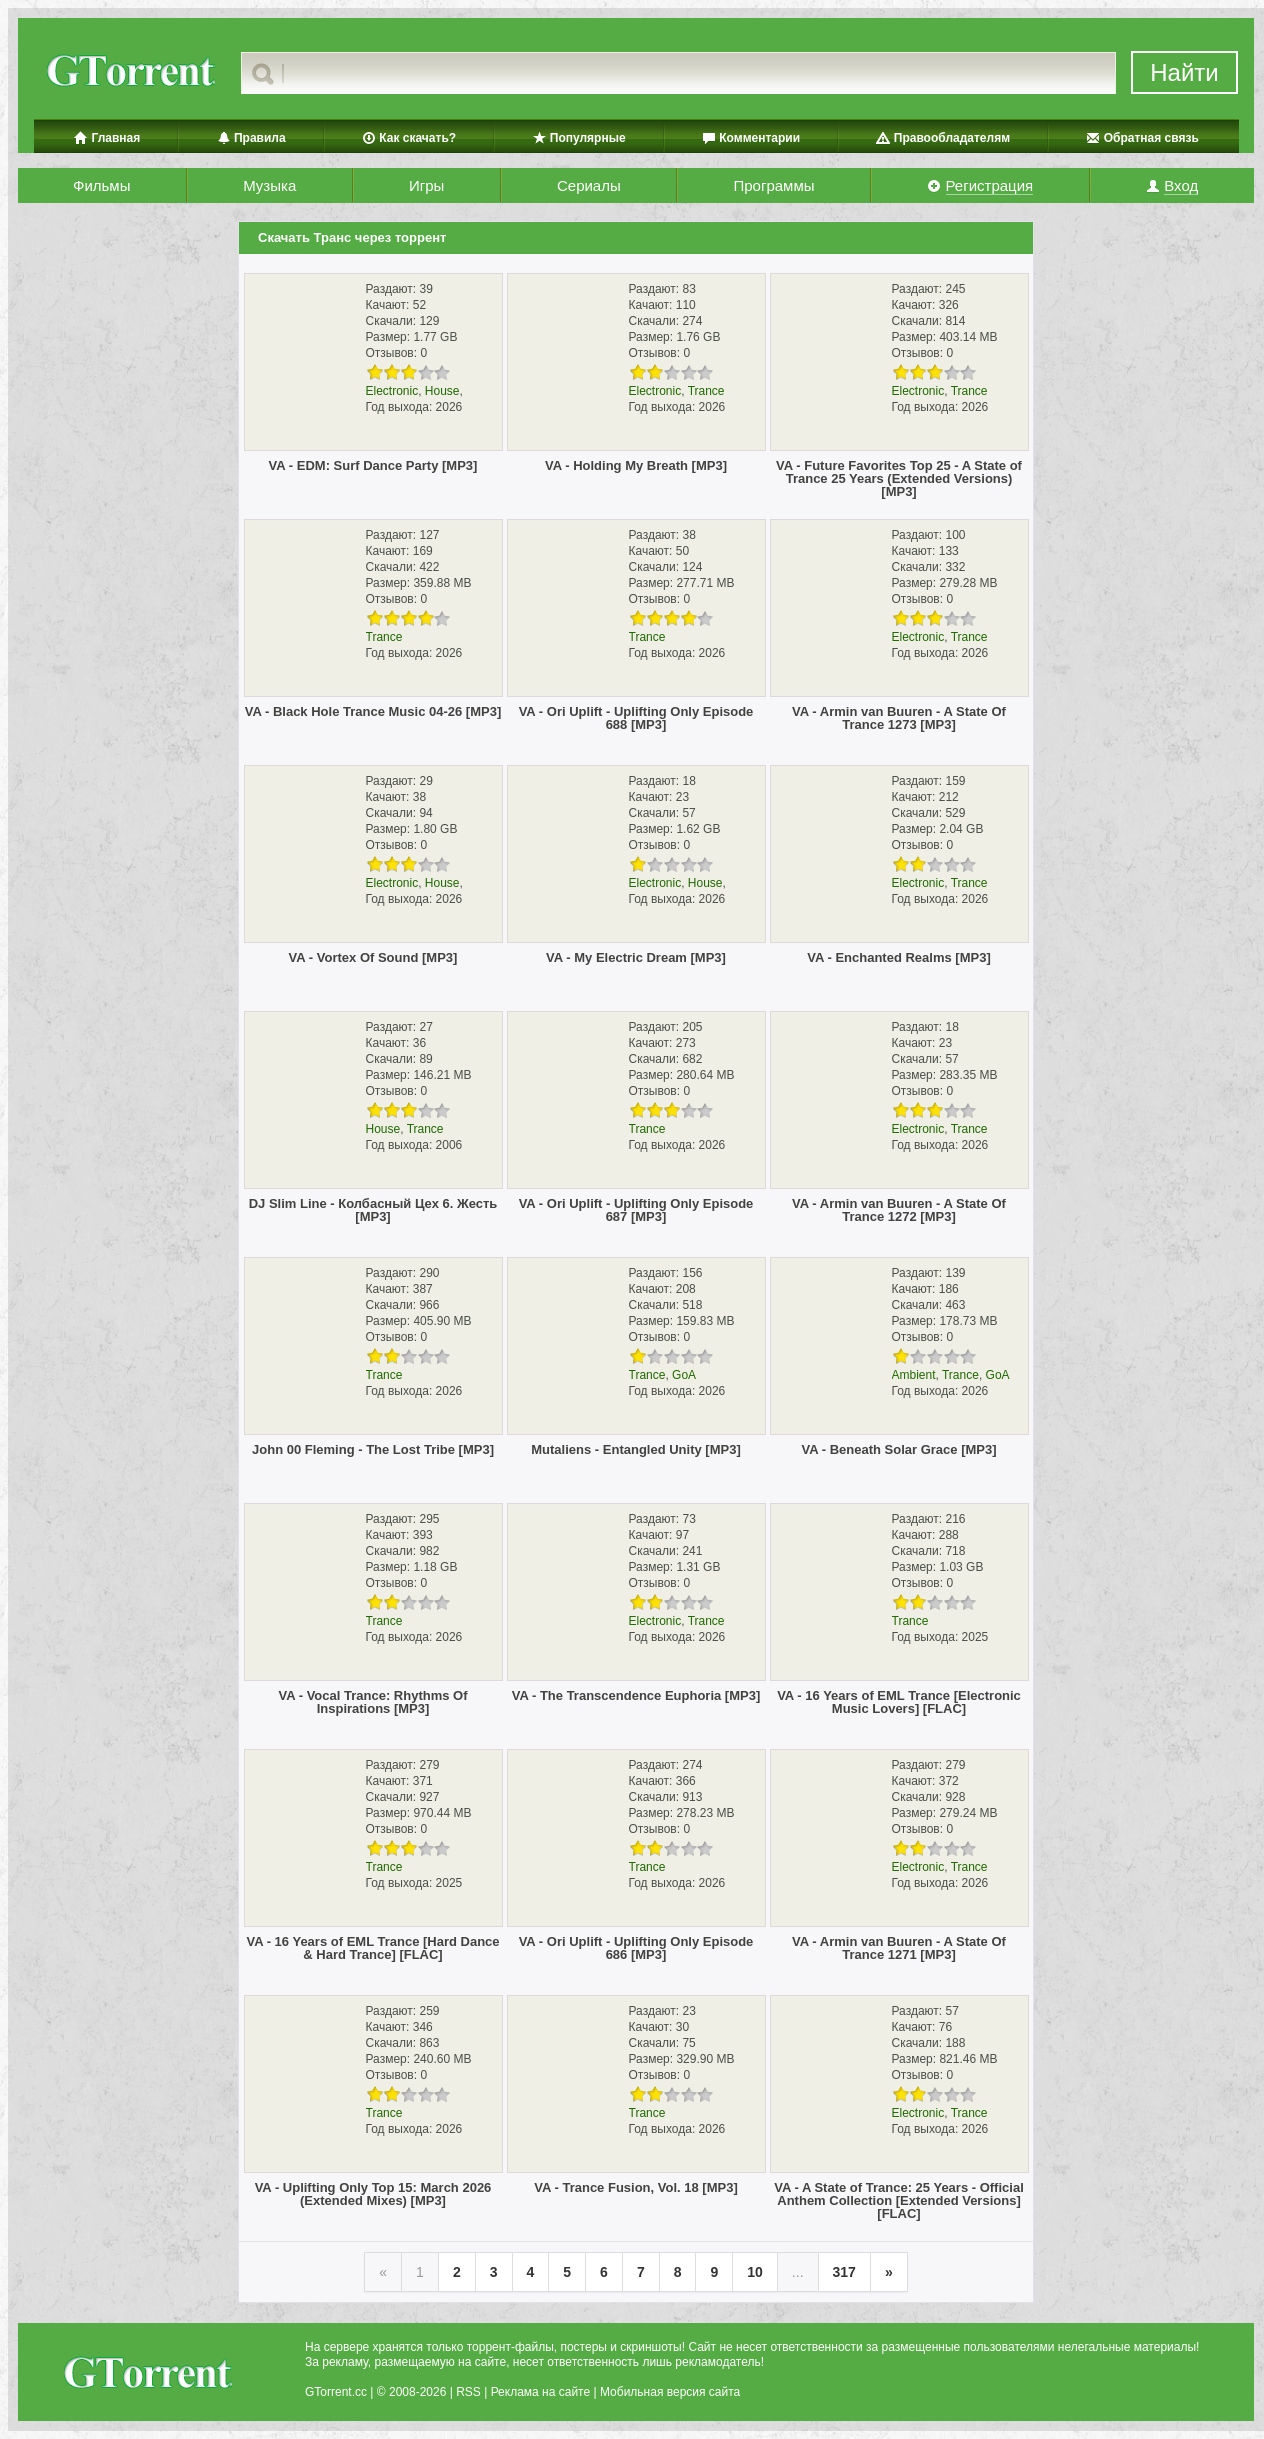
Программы (773, 185)
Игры (426, 185)
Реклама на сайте (541, 2392)
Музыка (269, 185)
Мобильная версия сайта (670, 2392)
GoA (684, 1375)
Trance (706, 391)
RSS (468, 2392)
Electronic (392, 391)
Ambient (914, 1375)
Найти (1184, 72)
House (442, 391)
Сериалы (589, 185)
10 (755, 2272)
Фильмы (101, 185)
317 (844, 2272)
